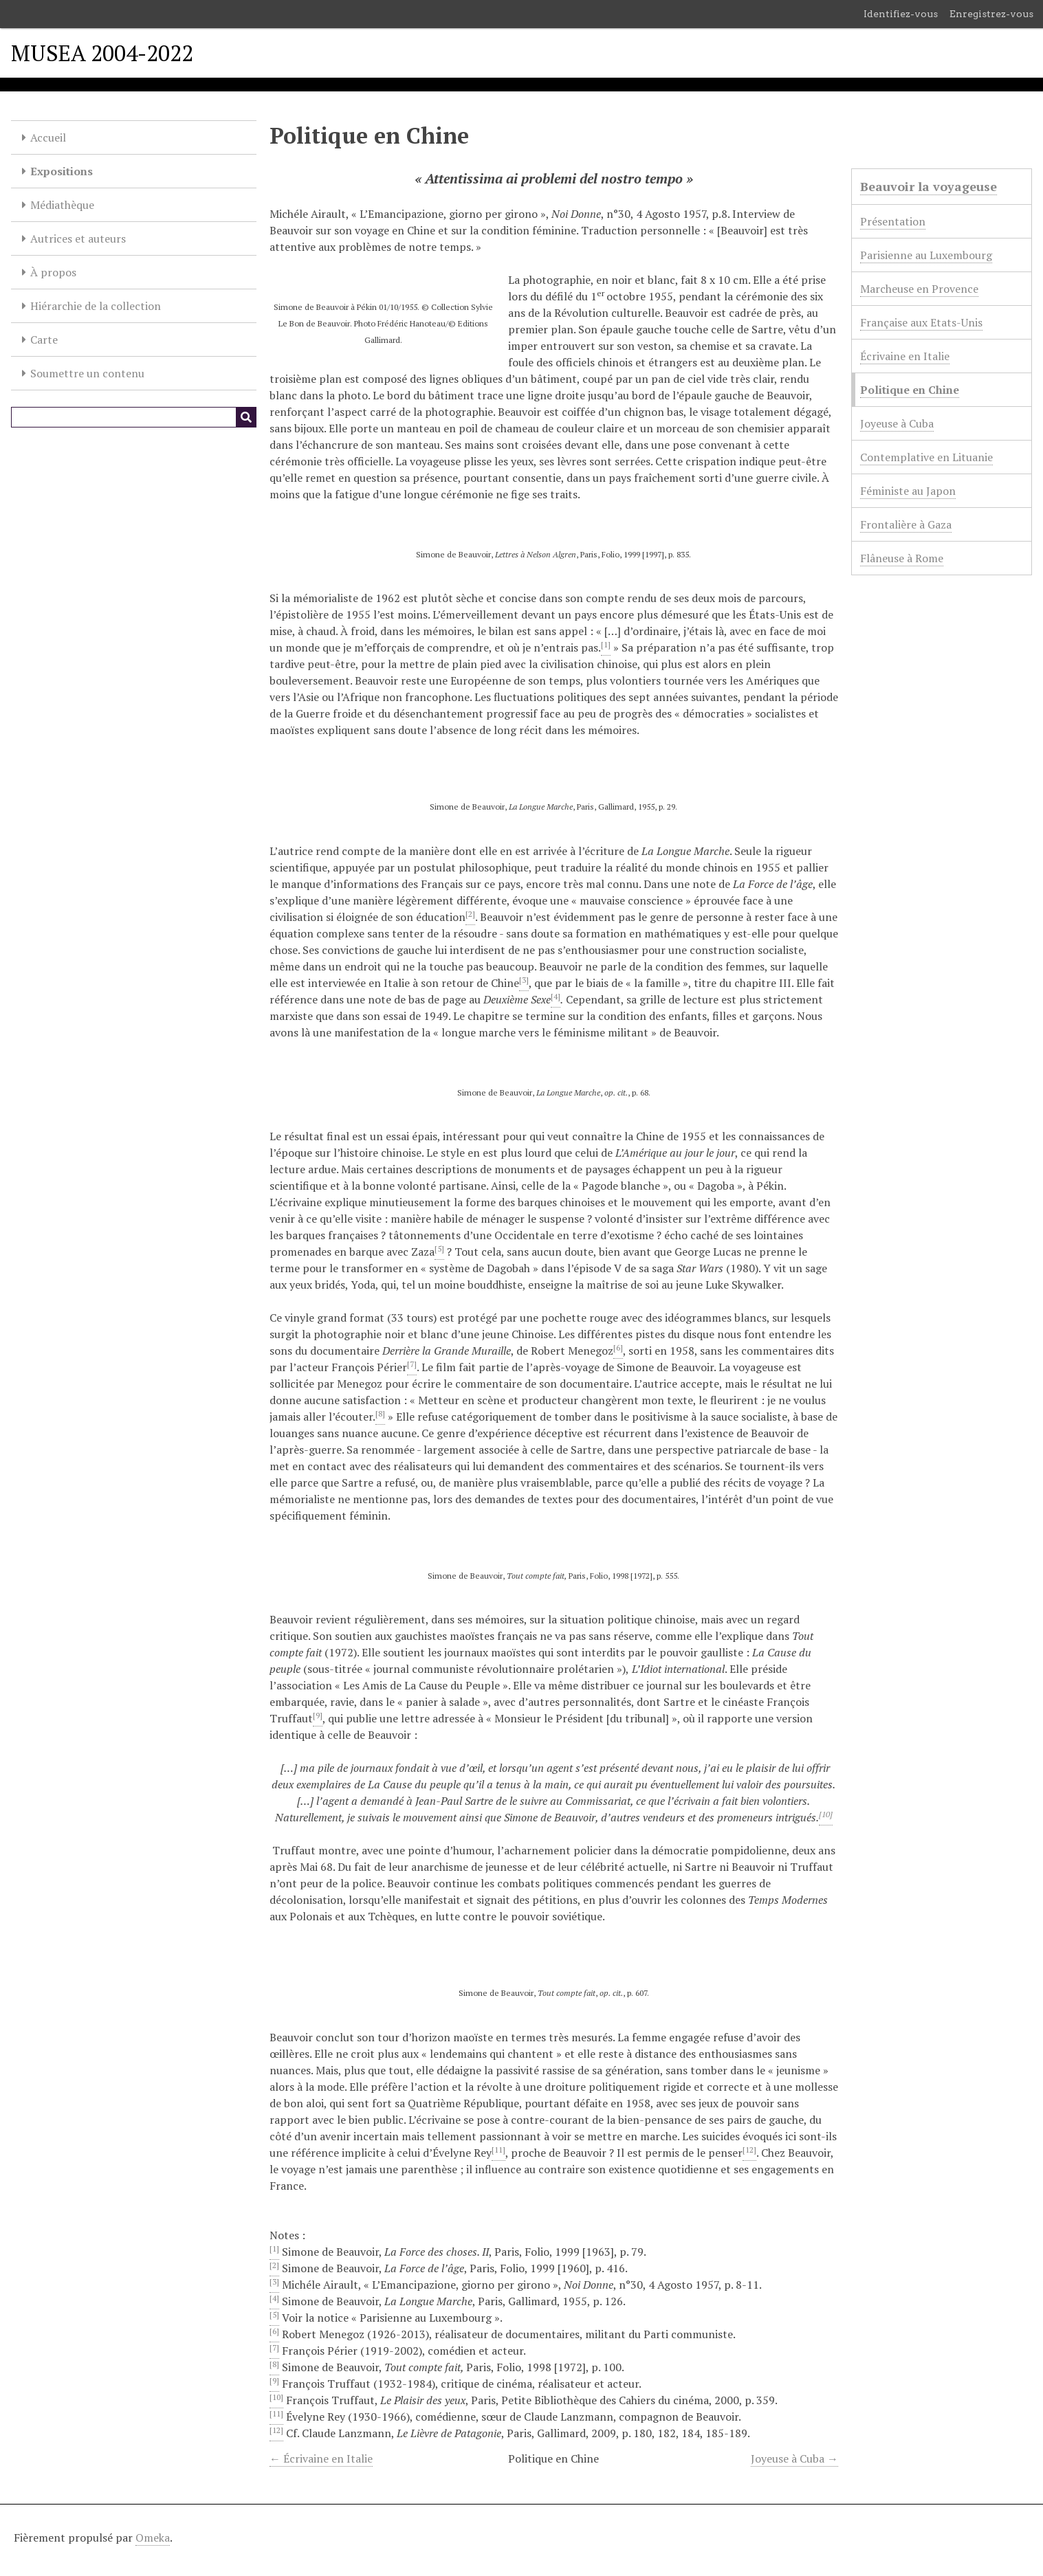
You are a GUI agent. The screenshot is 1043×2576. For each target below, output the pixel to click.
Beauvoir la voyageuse (928, 186)
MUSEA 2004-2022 (102, 52)
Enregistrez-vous (991, 13)
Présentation (892, 221)
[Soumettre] (246, 417)
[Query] (133, 417)
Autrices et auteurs (78, 238)
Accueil (48, 137)
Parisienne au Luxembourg (926, 255)
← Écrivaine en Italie (321, 2458)
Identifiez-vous (901, 13)
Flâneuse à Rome (901, 558)
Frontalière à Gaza (906, 524)
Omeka (152, 2537)
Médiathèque (62, 204)
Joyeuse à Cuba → (794, 2458)
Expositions (61, 171)
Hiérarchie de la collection (95, 305)
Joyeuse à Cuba (897, 423)
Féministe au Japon (908, 490)
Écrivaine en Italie (904, 356)
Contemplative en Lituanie (926, 457)
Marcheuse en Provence (919, 288)
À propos (53, 272)
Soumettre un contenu (87, 373)
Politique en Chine (909, 389)
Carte (44, 339)
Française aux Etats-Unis (921, 322)
